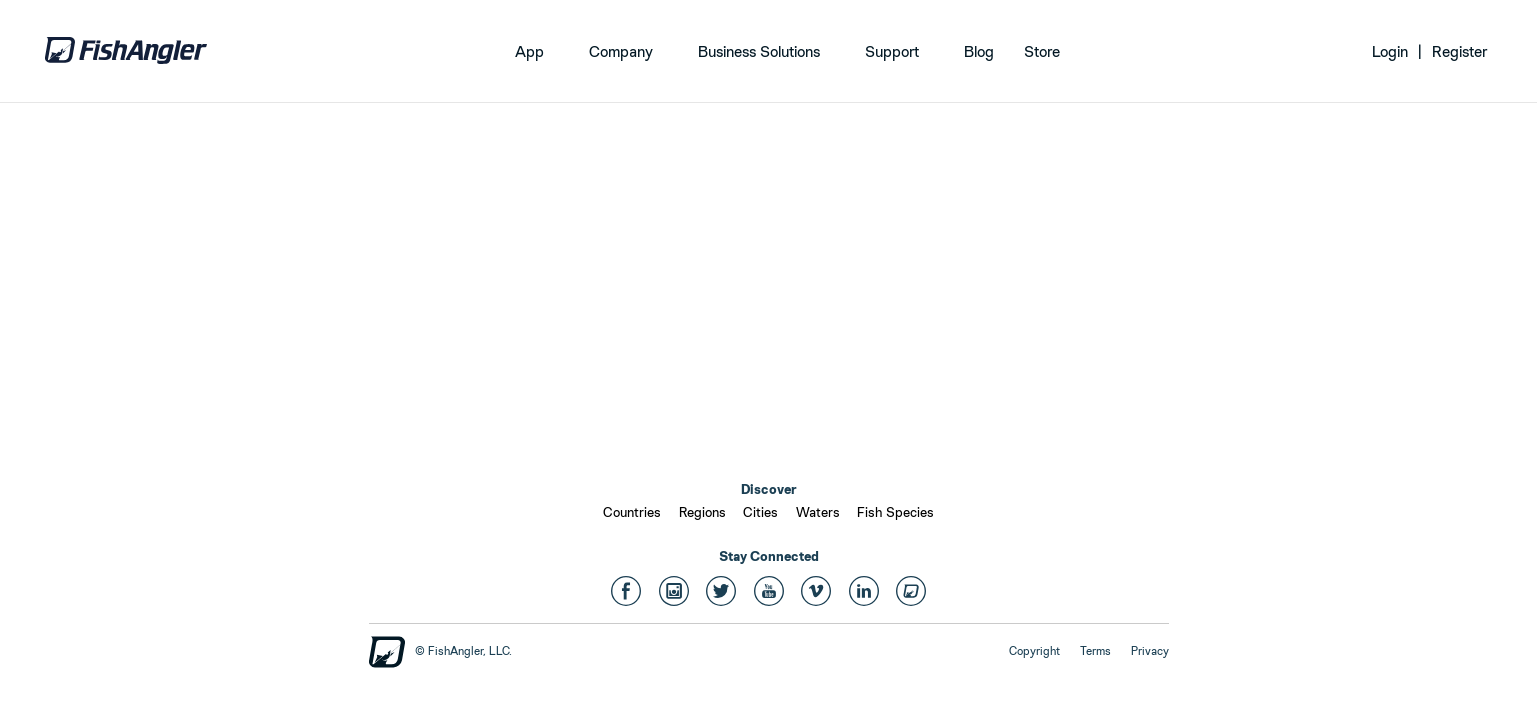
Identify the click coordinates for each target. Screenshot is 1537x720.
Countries (632, 512)
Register (1459, 51)
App (529, 51)
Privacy (1150, 651)
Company (621, 51)
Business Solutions (759, 51)
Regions (702, 512)
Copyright (1034, 651)
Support (892, 51)
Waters (818, 512)
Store (1042, 51)
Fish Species (895, 512)
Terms (1095, 651)
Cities (760, 512)
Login (1390, 51)
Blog (979, 51)
